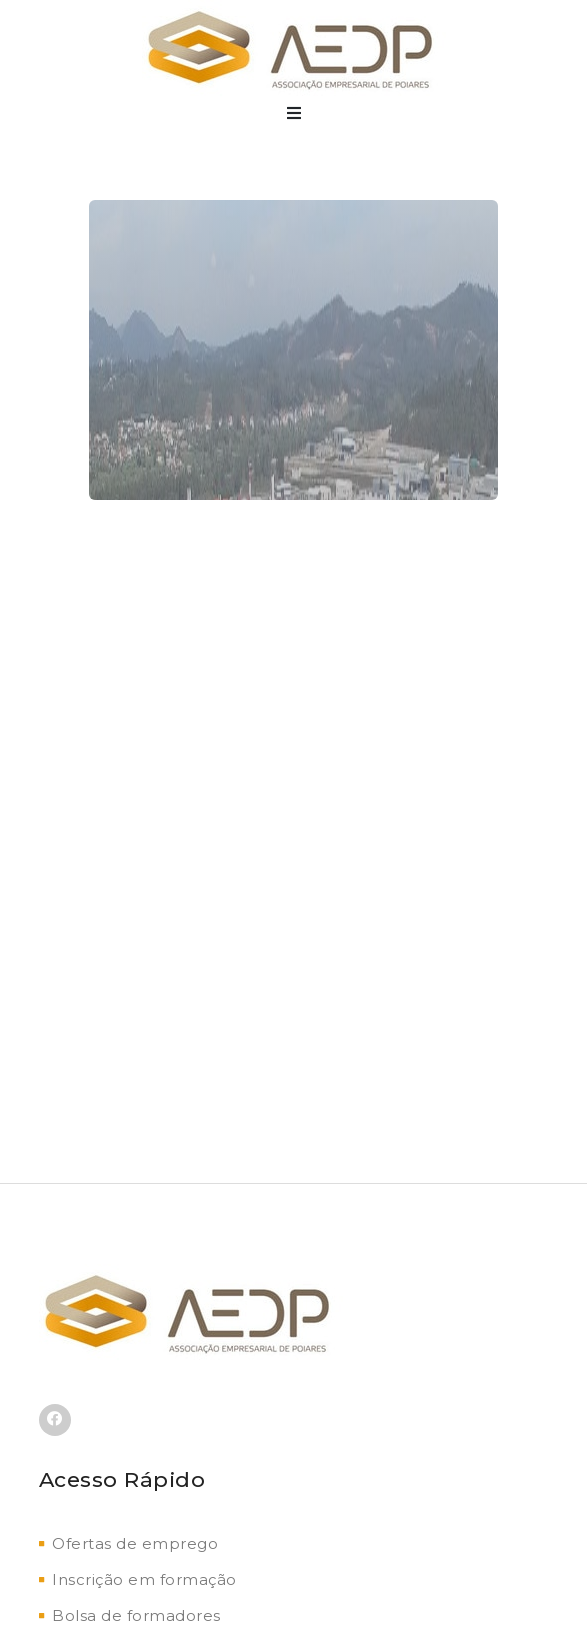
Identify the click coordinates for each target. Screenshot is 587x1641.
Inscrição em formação (138, 1579)
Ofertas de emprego (129, 1543)
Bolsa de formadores (130, 1615)
